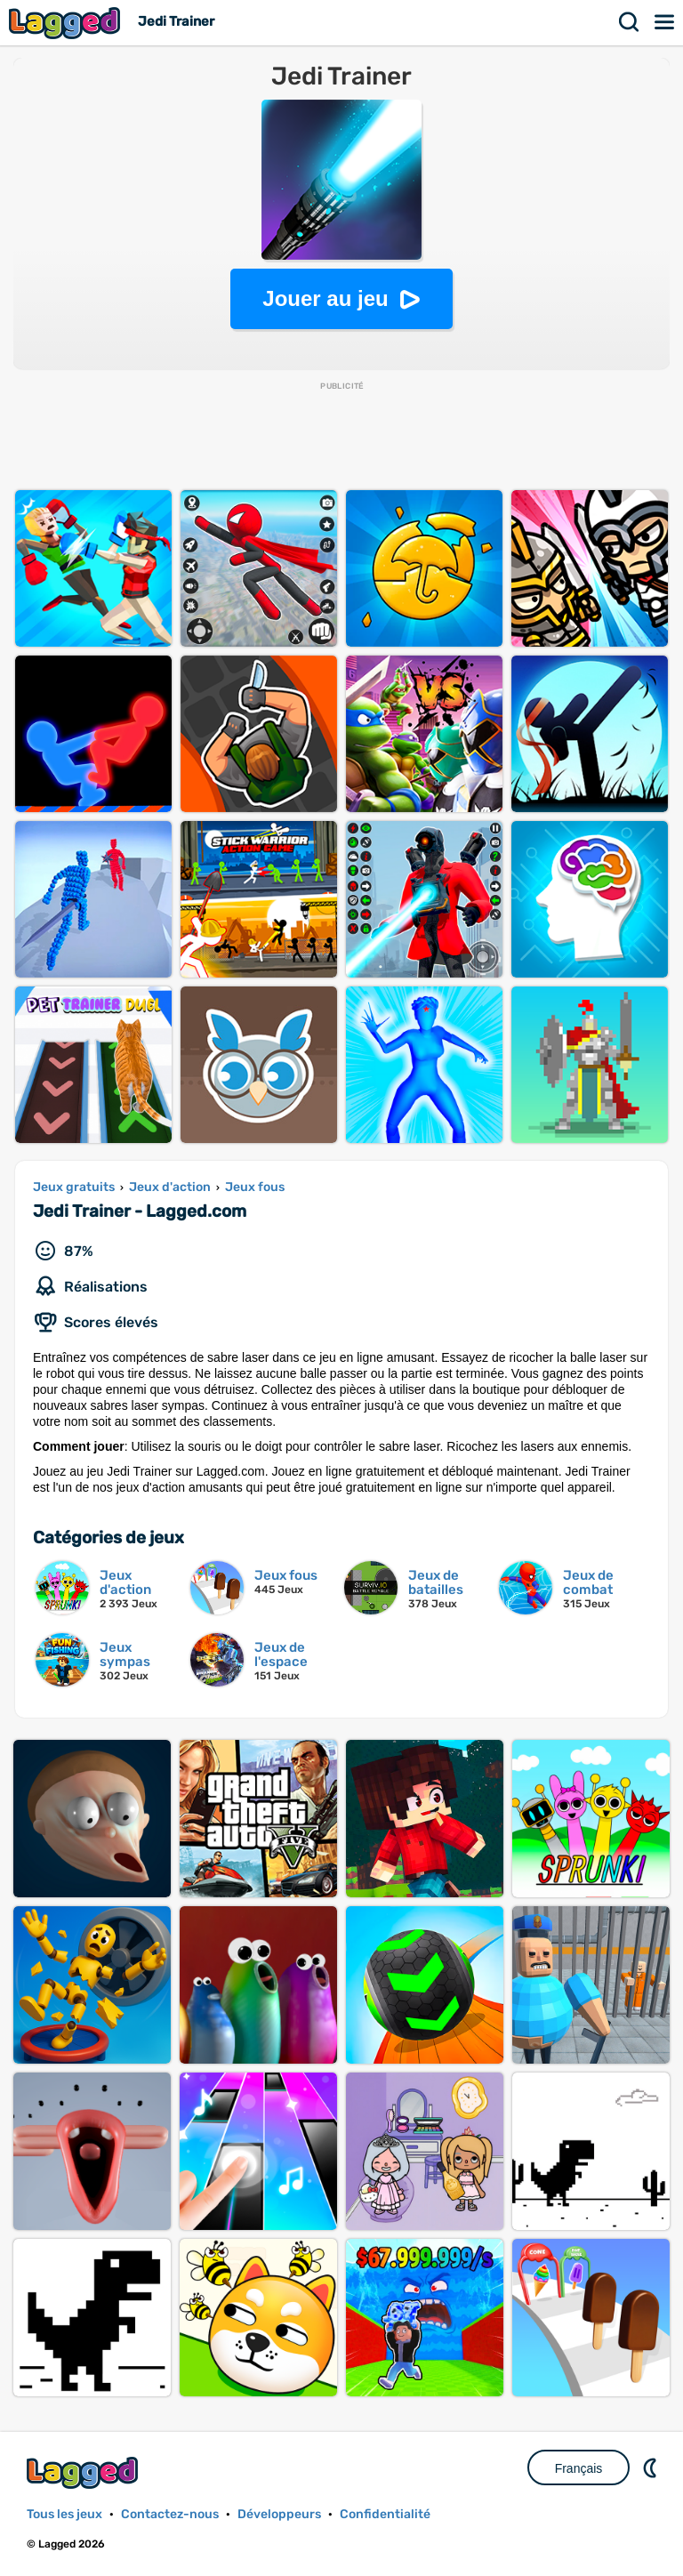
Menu (665, 22)
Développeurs (279, 2514)
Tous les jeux (64, 2514)
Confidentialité (385, 2514)
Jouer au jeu (325, 298)
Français (579, 2468)
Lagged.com (84, 2472)
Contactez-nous (170, 2514)
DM (652, 2467)
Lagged (67, 22)
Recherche (629, 22)
